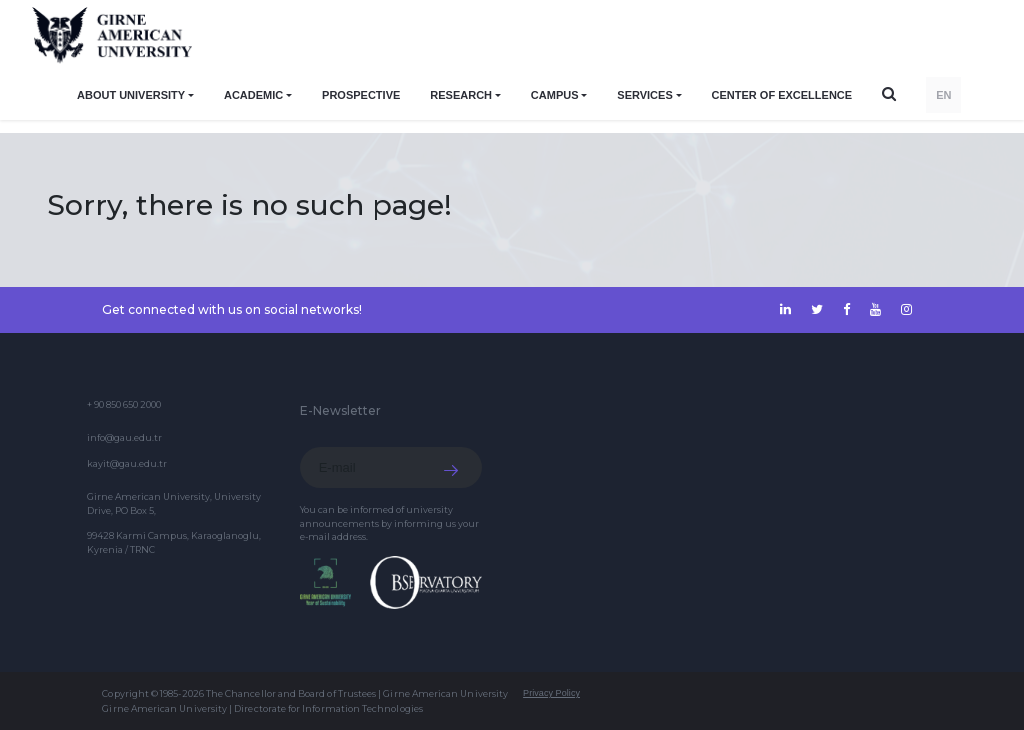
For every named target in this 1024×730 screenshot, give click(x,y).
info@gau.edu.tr (124, 437)
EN (943, 95)
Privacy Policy (551, 693)
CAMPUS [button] (555, 95)
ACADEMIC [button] (253, 95)
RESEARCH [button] (461, 95)
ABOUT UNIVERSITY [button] (131, 95)
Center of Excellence (782, 95)
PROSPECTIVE (361, 95)
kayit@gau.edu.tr (127, 463)
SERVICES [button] (644, 95)
